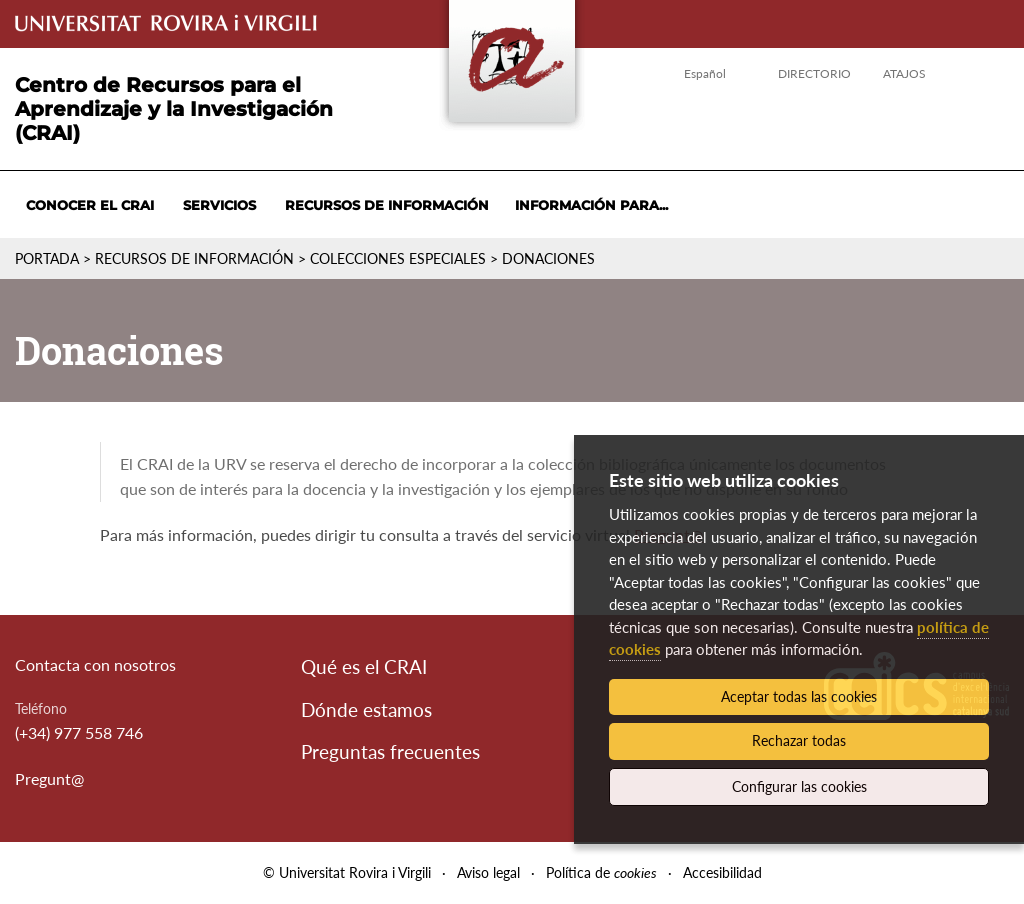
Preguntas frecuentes (390, 751)
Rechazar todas (799, 740)
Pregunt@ (49, 778)
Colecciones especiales (398, 258)
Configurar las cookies (799, 786)
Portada (47, 258)
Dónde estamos (366, 709)
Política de (601, 872)
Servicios (219, 205)
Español (705, 73)
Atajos (904, 73)
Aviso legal (488, 872)
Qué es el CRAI (364, 666)
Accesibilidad (722, 872)
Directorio (814, 73)
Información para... (591, 205)
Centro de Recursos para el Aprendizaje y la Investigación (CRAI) (174, 109)
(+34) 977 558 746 (79, 732)
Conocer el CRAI (90, 205)
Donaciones (548, 258)
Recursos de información (387, 205)
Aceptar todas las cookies (799, 696)
